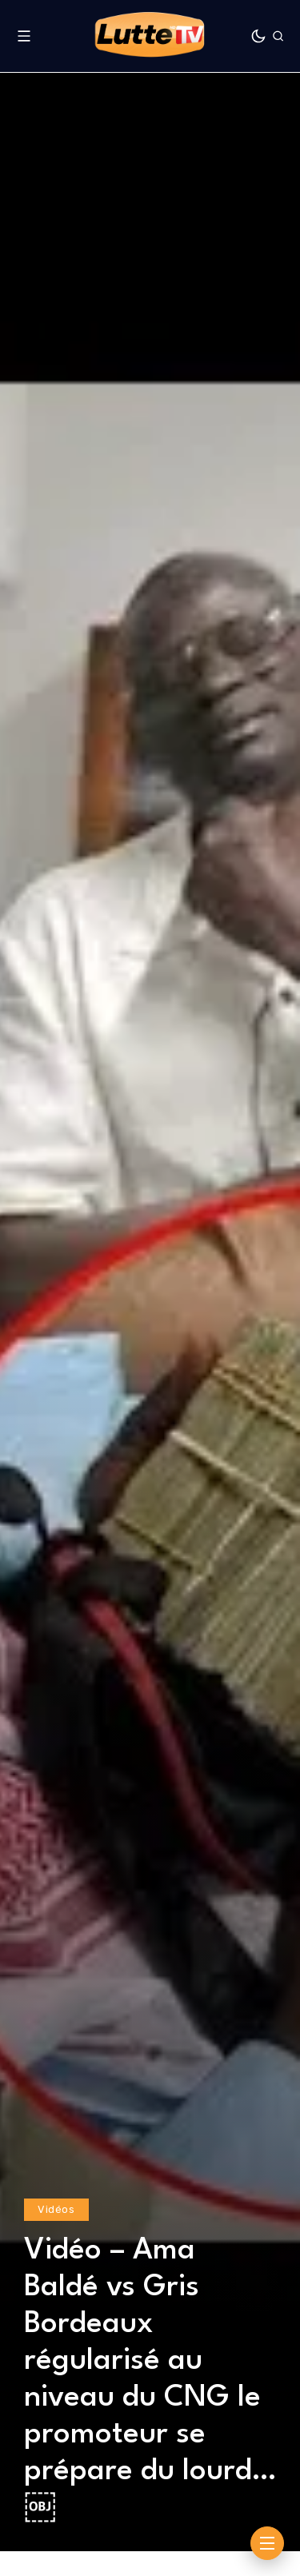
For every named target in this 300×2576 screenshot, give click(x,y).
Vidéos (56, 2209)
